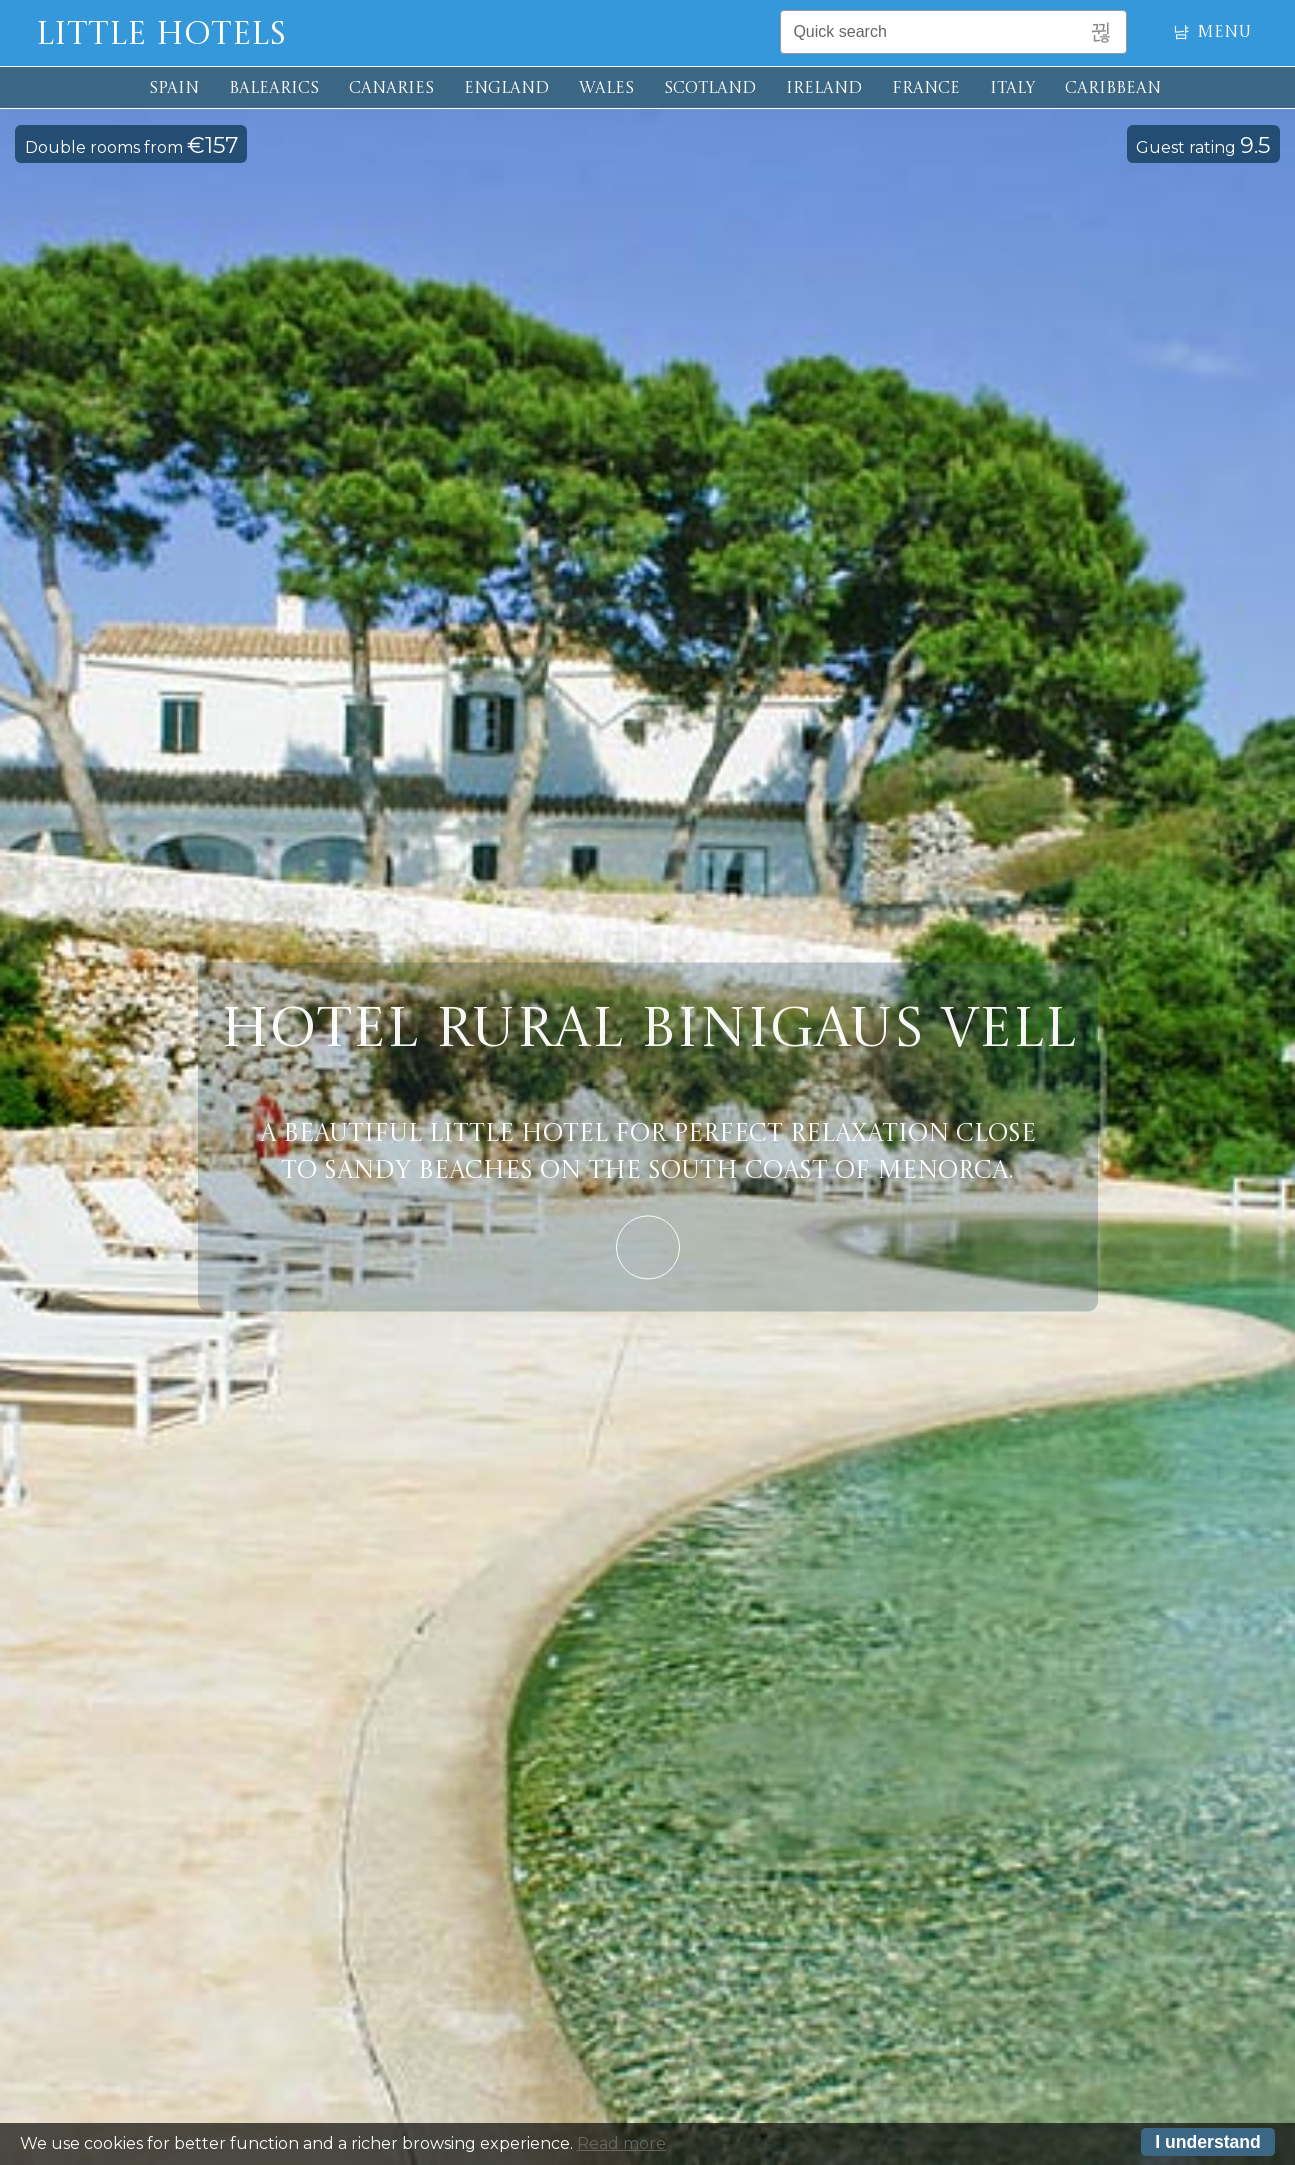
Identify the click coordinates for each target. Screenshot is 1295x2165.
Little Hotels (161, 36)
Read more (621, 2148)
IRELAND (824, 89)
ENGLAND (506, 89)
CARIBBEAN (1113, 89)
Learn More (648, 1247)
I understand (1208, 2147)
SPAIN (174, 89)
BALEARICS (274, 89)
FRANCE (926, 89)
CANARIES (391, 89)
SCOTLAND (710, 89)
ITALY (1012, 89)
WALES (606, 89)
